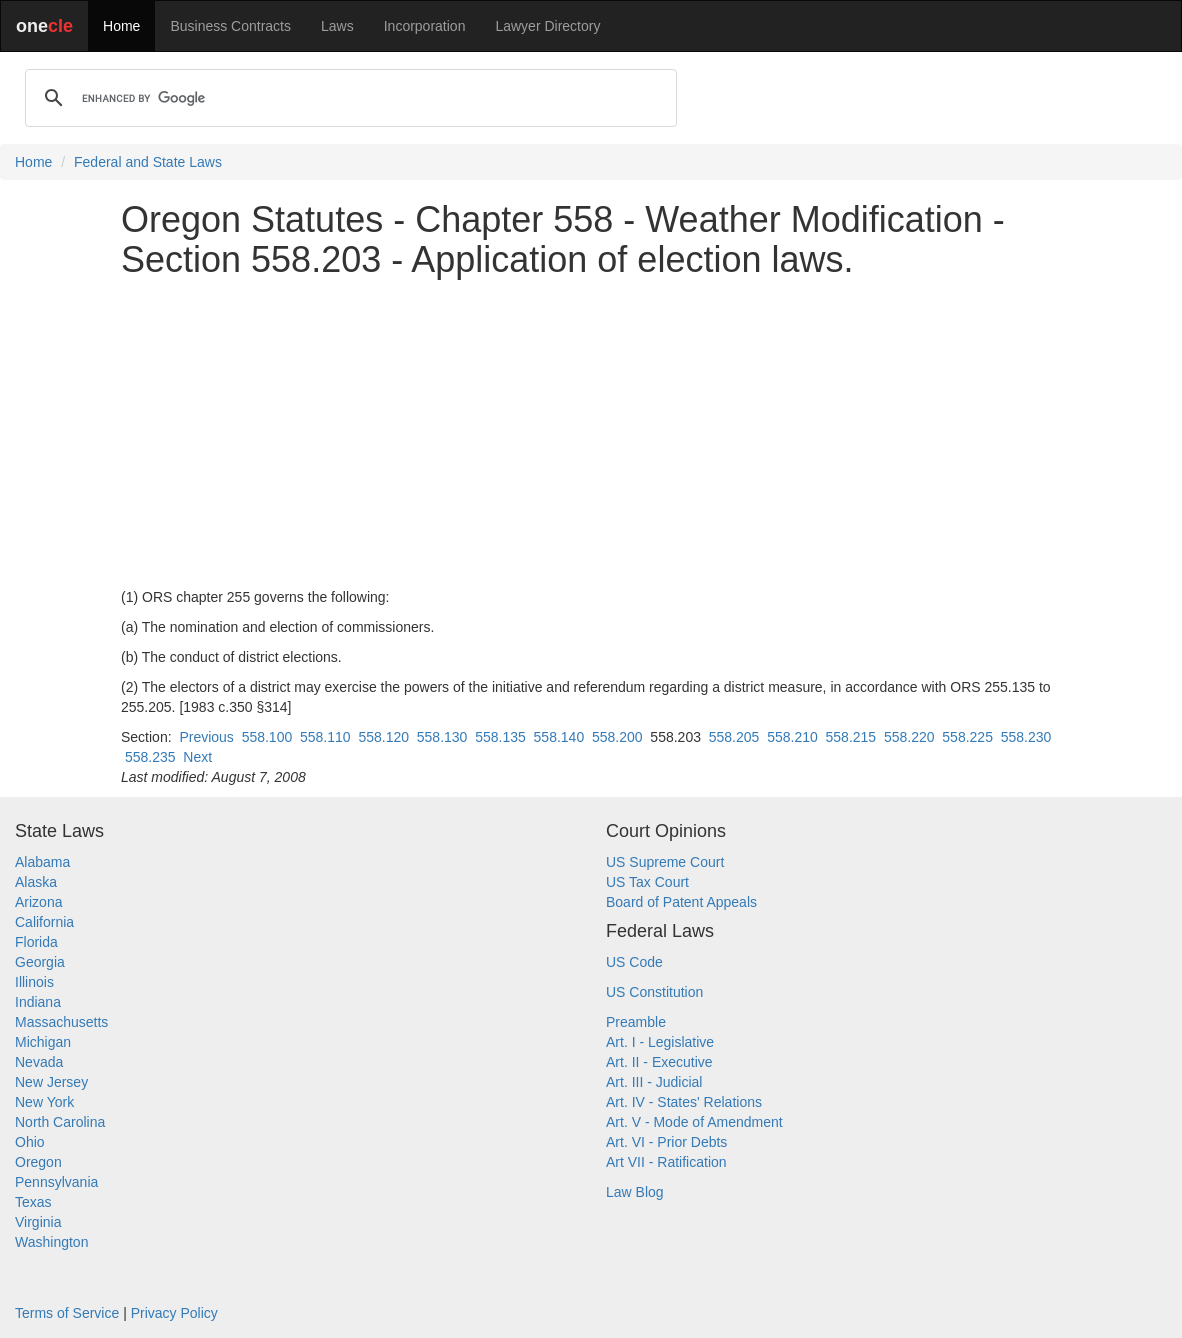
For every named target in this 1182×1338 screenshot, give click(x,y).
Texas (33, 1202)
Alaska (36, 882)
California (44, 922)
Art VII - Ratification (666, 1162)
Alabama (42, 862)
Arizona (38, 902)
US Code (634, 962)
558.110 (325, 737)
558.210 (792, 737)
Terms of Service (67, 1313)
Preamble (636, 1022)
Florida (36, 942)
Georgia (40, 962)
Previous (206, 737)
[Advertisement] (591, 433)
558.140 (559, 737)
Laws (337, 26)
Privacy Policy (174, 1313)
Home (121, 26)
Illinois (34, 982)
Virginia (38, 1222)
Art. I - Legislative (660, 1042)
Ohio (30, 1142)
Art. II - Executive (659, 1062)
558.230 (1026, 737)
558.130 (442, 737)
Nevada (39, 1062)
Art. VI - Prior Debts (666, 1142)
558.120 (383, 737)
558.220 (909, 737)
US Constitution (654, 992)
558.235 (150, 757)
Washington (51, 1242)
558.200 (617, 737)
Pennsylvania (56, 1182)
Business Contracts (230, 26)
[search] (348, 98)
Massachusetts (61, 1022)
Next (197, 757)
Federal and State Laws (148, 162)
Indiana (38, 1002)
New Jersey (51, 1082)
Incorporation (425, 26)
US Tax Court (647, 882)
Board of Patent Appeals (681, 902)
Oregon (38, 1162)
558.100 (267, 737)
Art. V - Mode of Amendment (694, 1122)
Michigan (43, 1042)
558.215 (851, 737)
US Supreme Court (665, 862)
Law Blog (635, 1192)
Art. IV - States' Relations (684, 1102)
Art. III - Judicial (654, 1082)
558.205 (734, 737)
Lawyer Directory (547, 26)
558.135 (500, 737)
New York (44, 1102)
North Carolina (60, 1122)
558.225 (967, 737)
